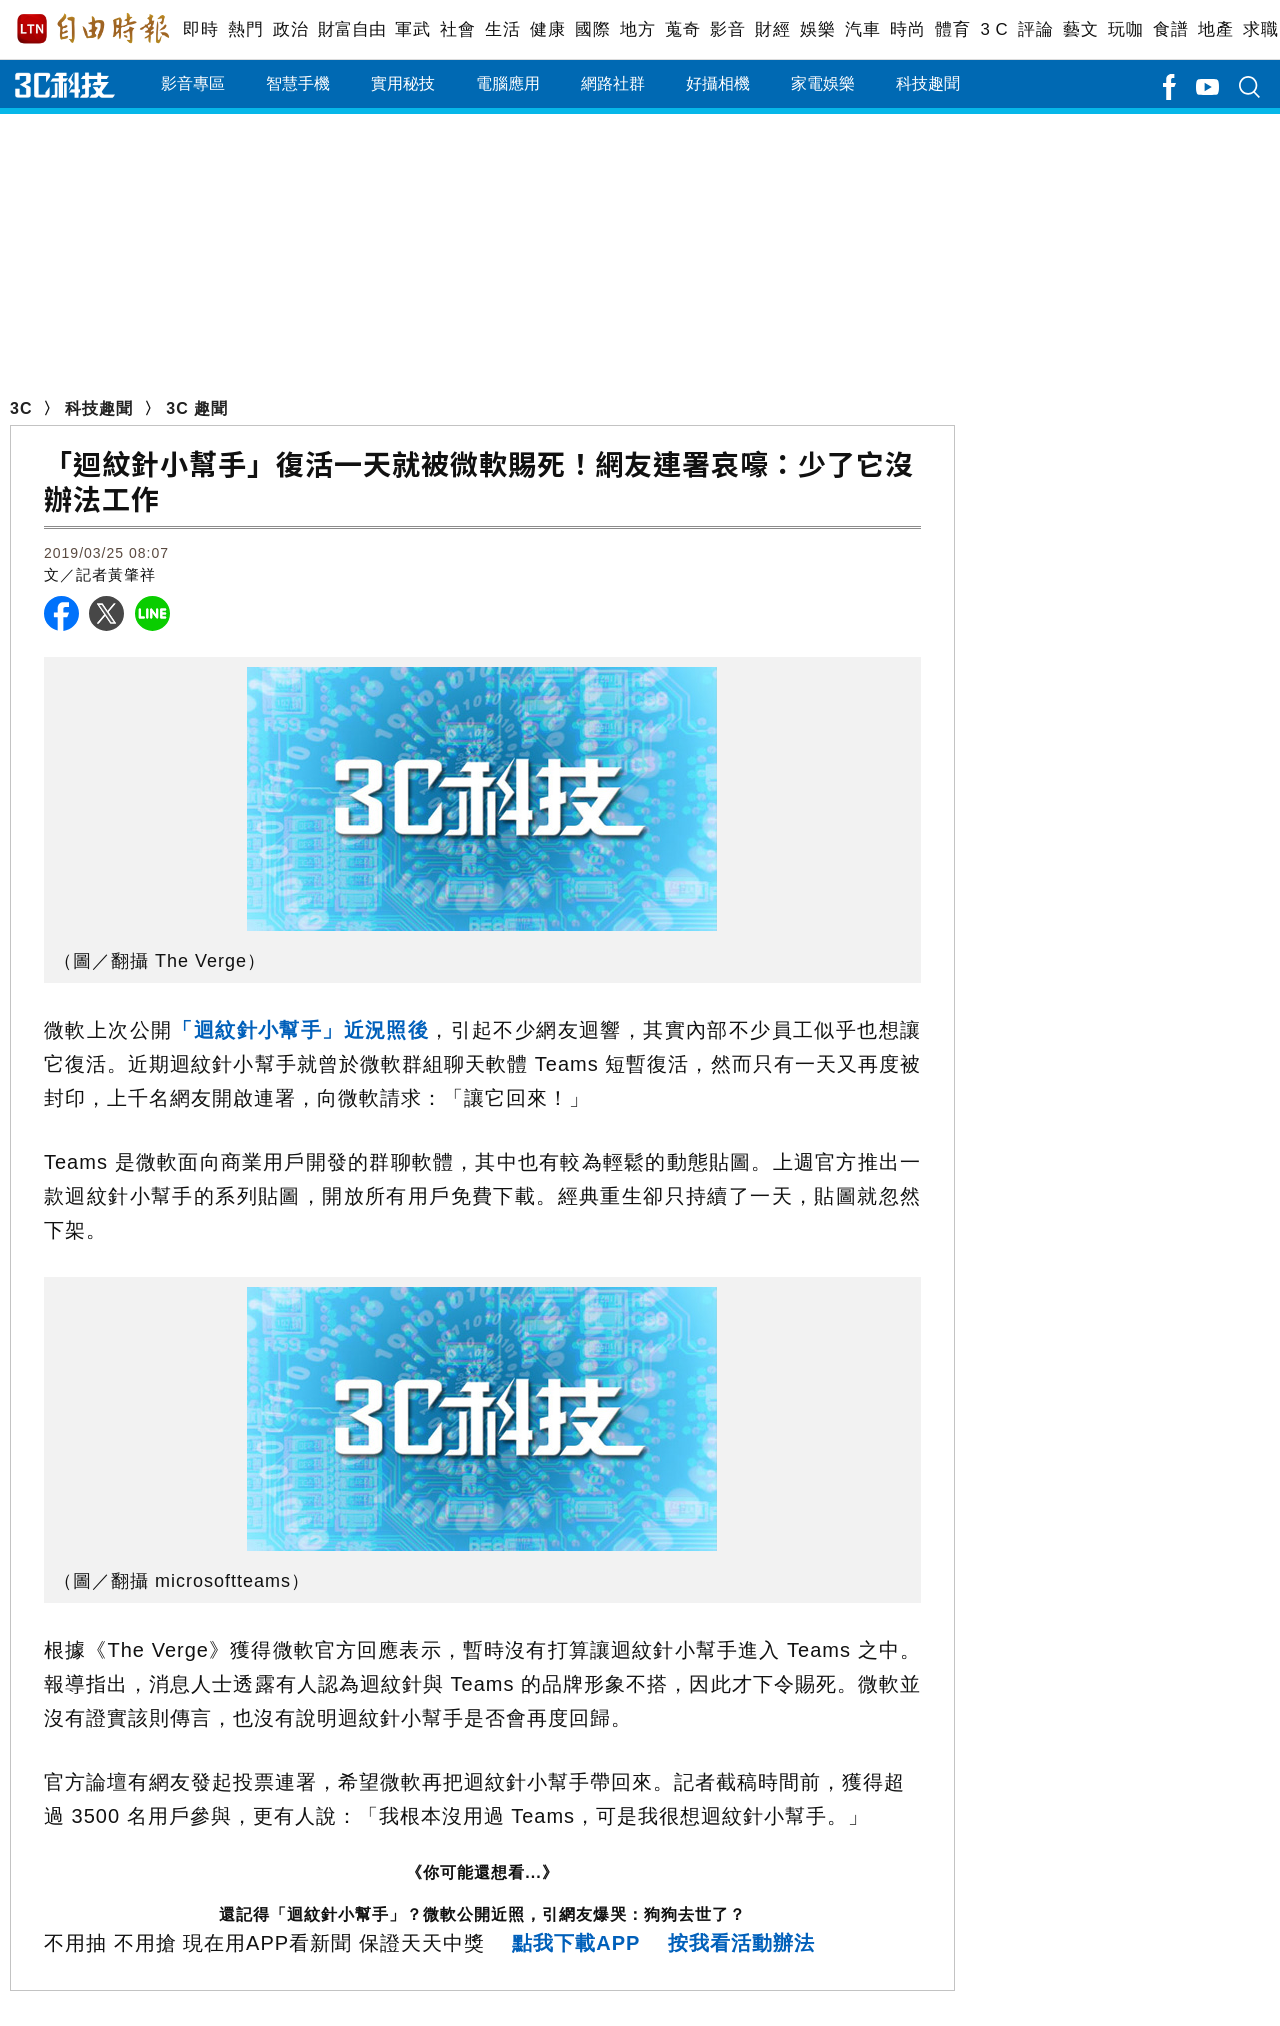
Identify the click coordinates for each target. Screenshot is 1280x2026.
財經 (772, 29)
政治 (290, 29)
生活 (502, 29)
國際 (592, 29)
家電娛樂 (823, 83)
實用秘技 (403, 83)
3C (21, 408)
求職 (1260, 29)
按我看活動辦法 (741, 1943)
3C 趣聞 (197, 408)
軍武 (412, 29)
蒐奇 (682, 29)
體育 (952, 29)
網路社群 (613, 83)
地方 (637, 29)
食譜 (1170, 29)
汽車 (862, 29)
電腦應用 (508, 83)
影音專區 (193, 83)
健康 (547, 29)
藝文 (1080, 29)
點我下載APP (576, 1943)
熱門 (245, 29)
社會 (457, 29)
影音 (727, 29)
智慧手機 (298, 83)
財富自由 (351, 29)
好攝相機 (718, 83)
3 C (994, 29)
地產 (1215, 29)
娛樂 (817, 29)
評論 (1035, 29)
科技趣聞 (928, 83)
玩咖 (1125, 29)
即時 (200, 29)
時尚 (907, 29)
